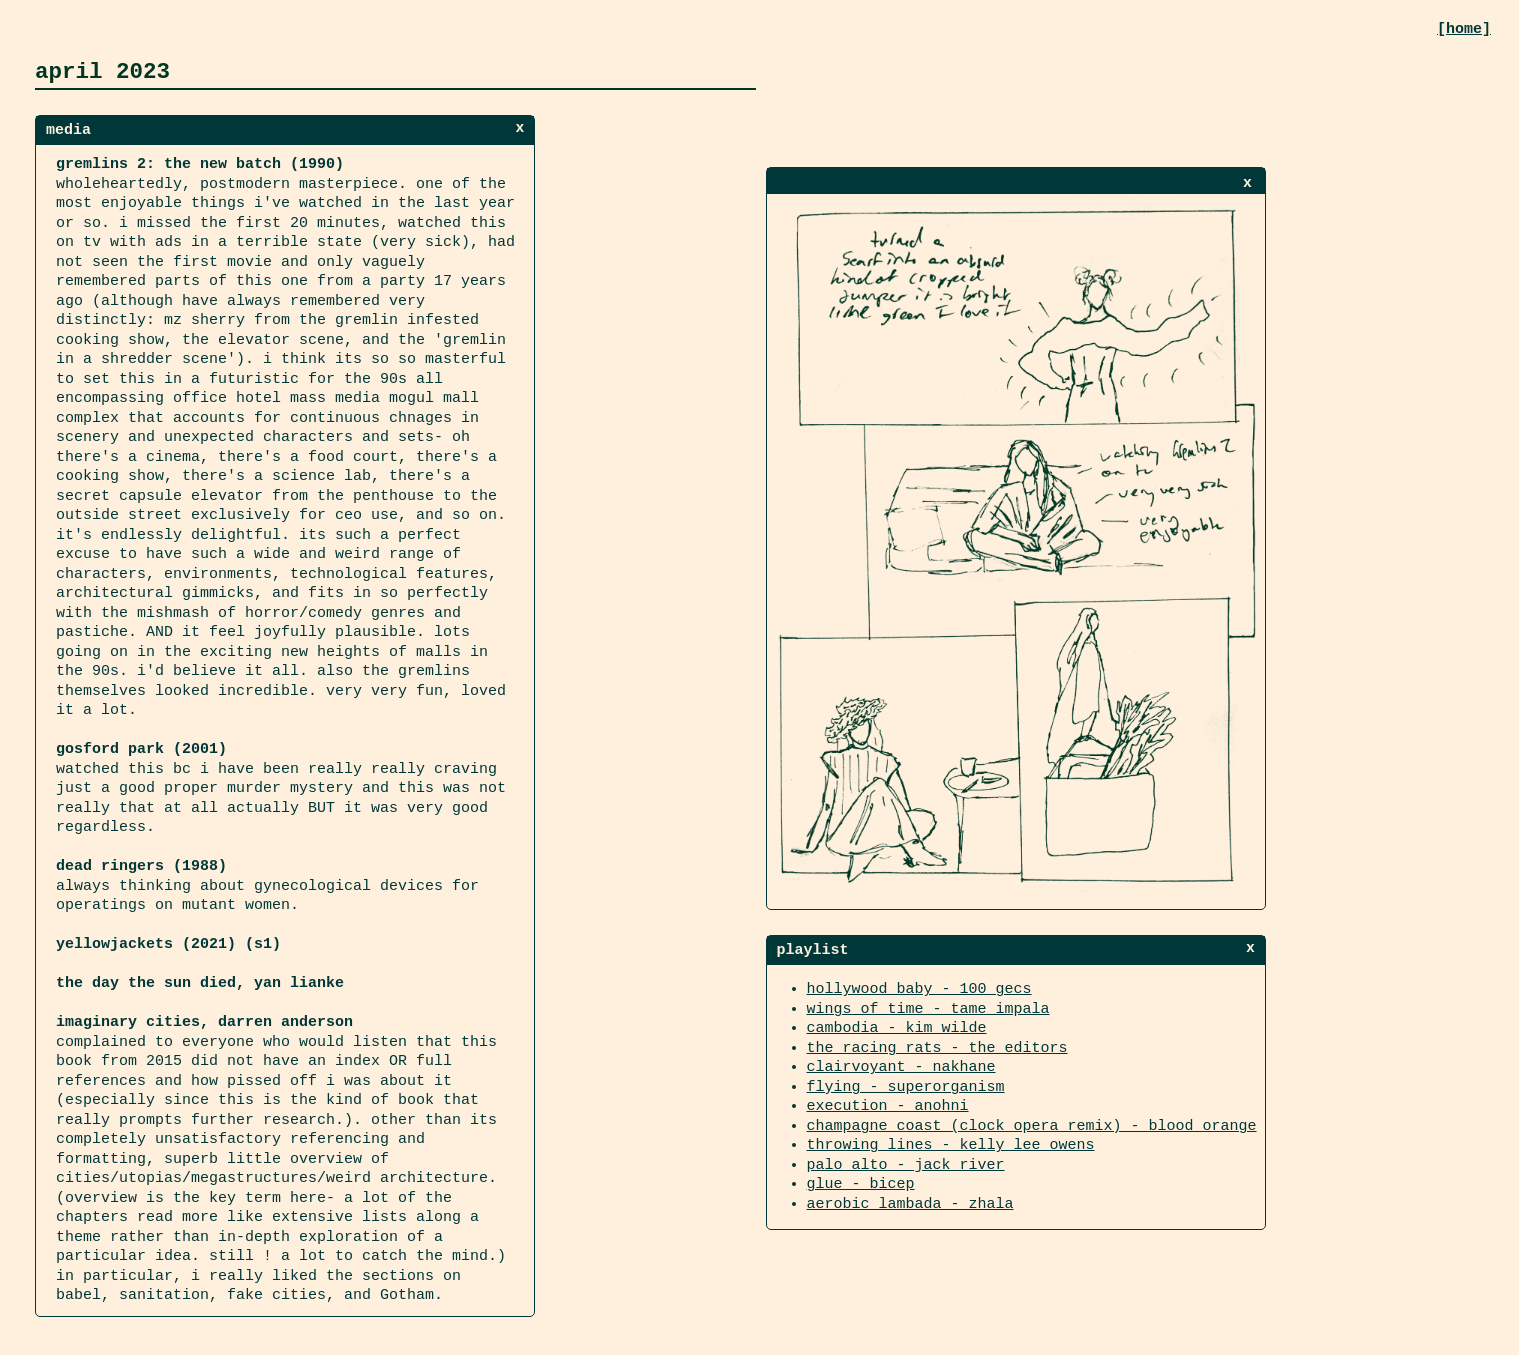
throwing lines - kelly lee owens (951, 1143)
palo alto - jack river (906, 1163)
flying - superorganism (906, 1085)
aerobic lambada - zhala (910, 1202)
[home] (1464, 29)
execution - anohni (888, 1104)
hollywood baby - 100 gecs (919, 987)
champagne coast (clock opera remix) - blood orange (1032, 1124)
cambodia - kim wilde (897, 1026)
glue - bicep (861, 1182)
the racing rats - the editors (937, 1046)
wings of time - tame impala (928, 1007)
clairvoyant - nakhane (901, 1065)
